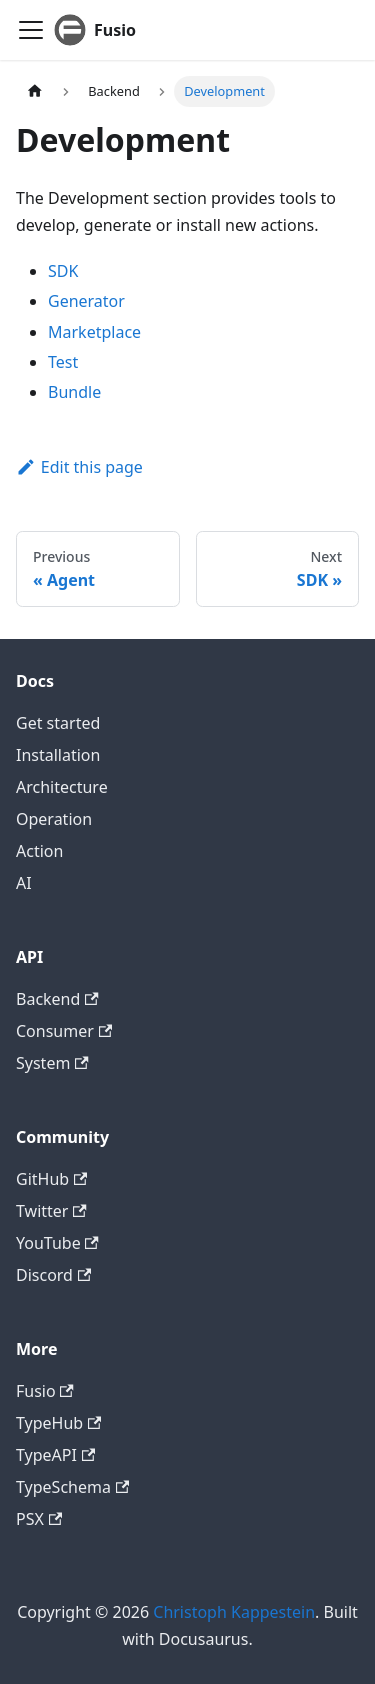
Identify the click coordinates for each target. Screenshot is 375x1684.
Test (63, 362)
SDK (63, 271)
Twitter (51, 1211)
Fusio (45, 1391)
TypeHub (58, 1423)
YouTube (57, 1243)
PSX (39, 1519)
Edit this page (79, 467)
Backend (57, 999)
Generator (86, 301)
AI (24, 883)
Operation (54, 819)
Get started (58, 723)
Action (39, 851)
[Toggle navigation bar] (31, 30)
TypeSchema (72, 1487)
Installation (58, 755)
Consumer (64, 1031)
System (52, 1063)
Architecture (62, 787)
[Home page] (35, 91)
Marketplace (94, 332)
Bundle (74, 392)
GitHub (51, 1179)
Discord (53, 1275)
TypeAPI (55, 1455)
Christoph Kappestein (234, 1612)
